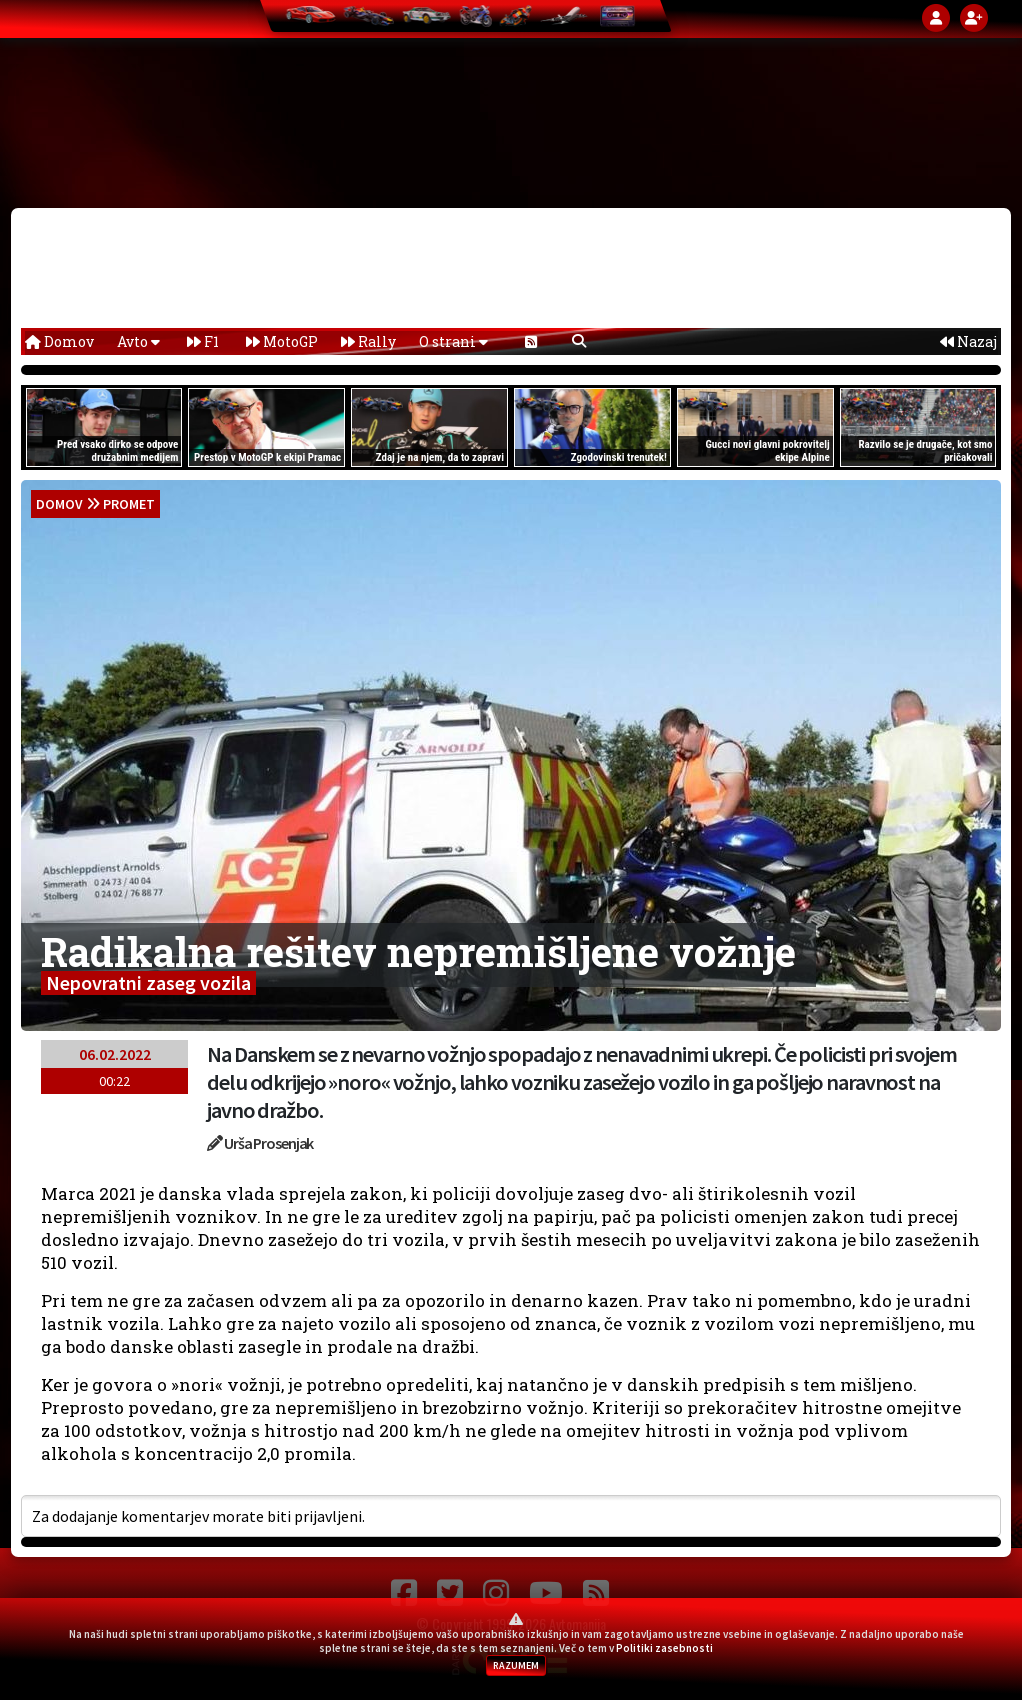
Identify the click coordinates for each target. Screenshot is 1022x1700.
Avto (138, 341)
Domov (59, 341)
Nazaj (968, 341)
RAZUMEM (516, 1665)
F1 (203, 341)
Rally (368, 341)
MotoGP (282, 341)
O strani (453, 341)
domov (59, 504)
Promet (129, 504)
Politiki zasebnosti (664, 1648)
